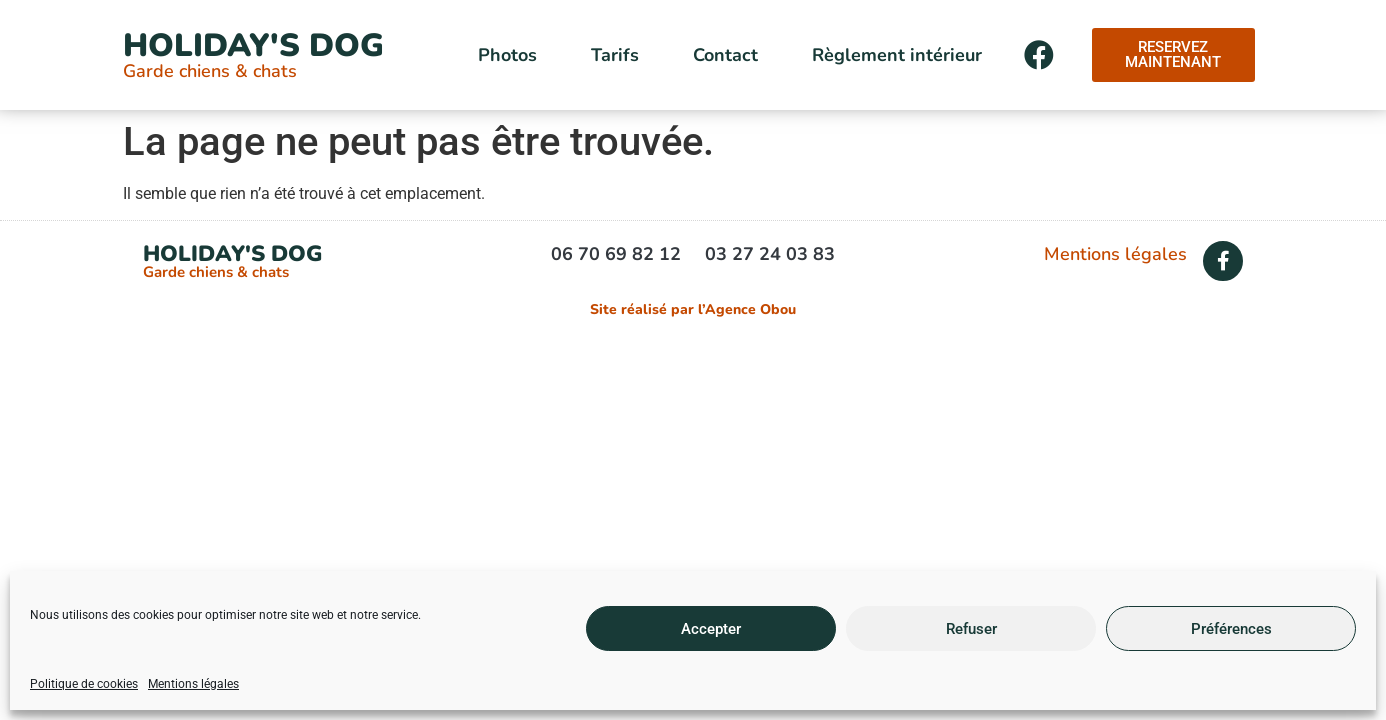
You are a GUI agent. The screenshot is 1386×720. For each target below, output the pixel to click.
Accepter (711, 629)
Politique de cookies (84, 684)
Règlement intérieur (897, 55)
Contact (725, 55)
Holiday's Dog (253, 45)
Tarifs (615, 55)
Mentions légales (193, 684)
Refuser (971, 629)
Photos (507, 55)
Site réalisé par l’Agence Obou (693, 309)
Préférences (1231, 629)
